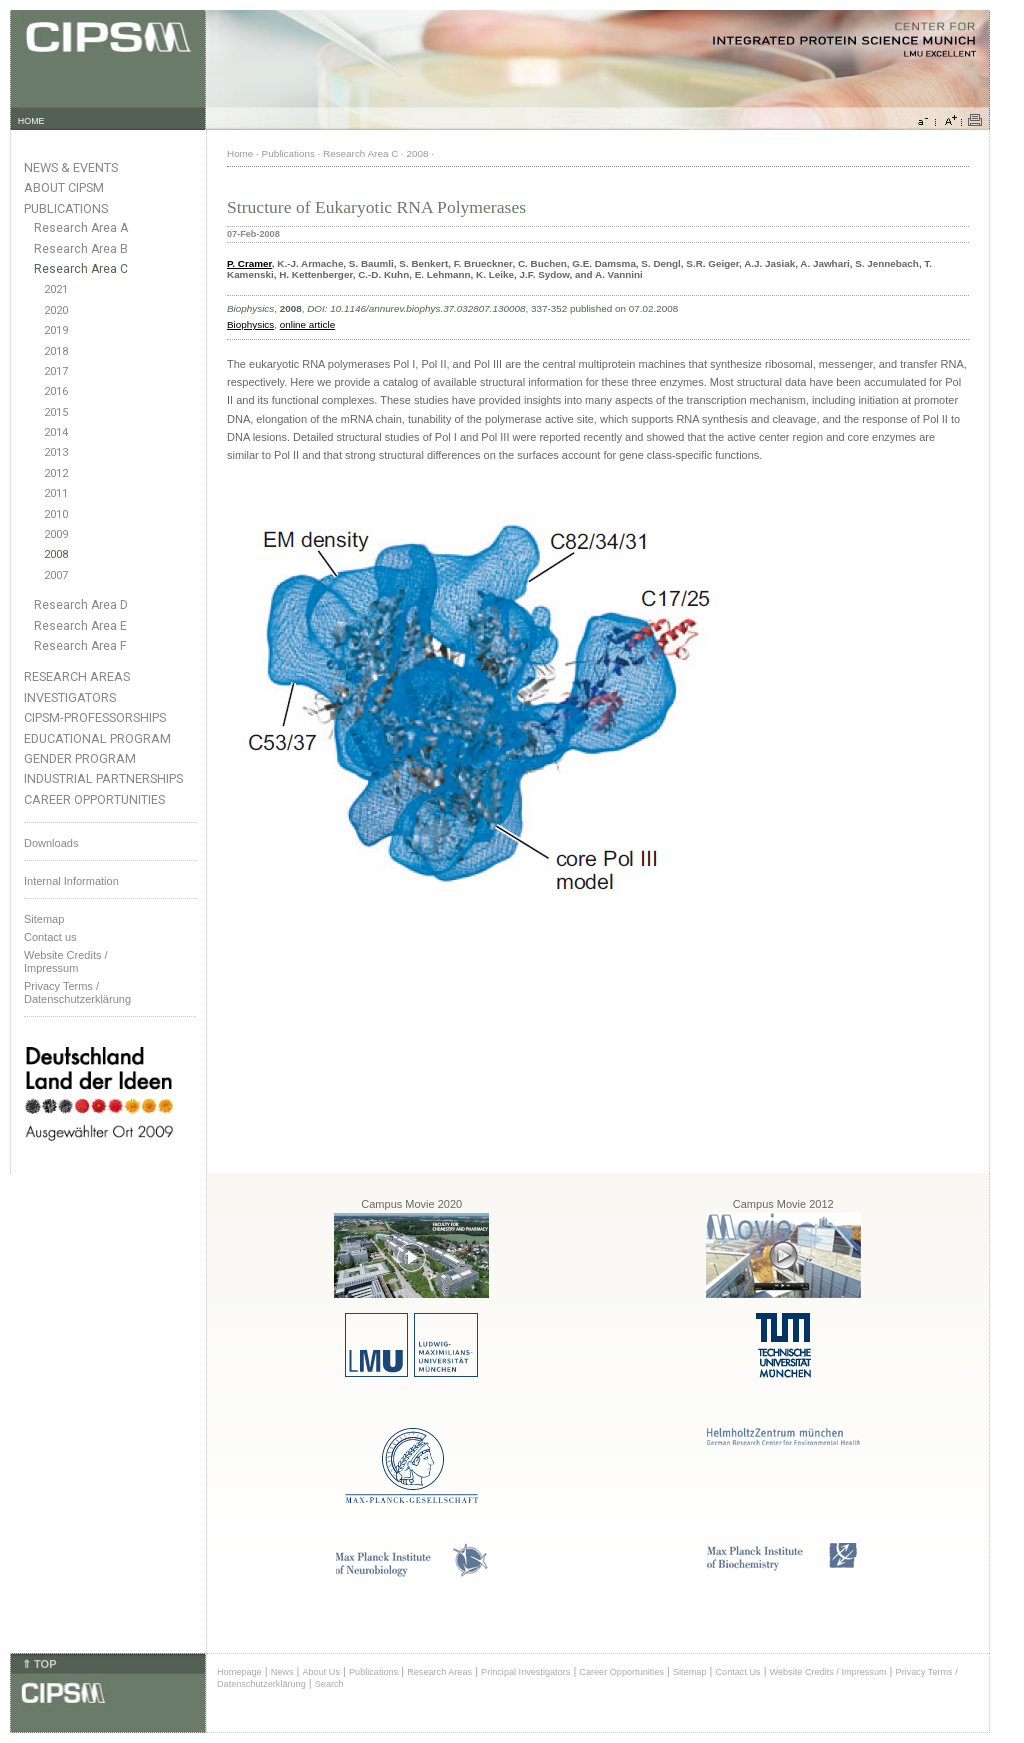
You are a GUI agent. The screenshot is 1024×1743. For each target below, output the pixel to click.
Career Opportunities (94, 799)
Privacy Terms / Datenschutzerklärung (77, 992)
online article (307, 324)
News (282, 1672)
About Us (321, 1672)
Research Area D (81, 605)
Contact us (50, 937)
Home (240, 153)
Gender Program (80, 758)
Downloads (51, 843)
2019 (56, 330)
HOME (31, 121)
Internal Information (71, 881)
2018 (56, 351)
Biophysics (250, 324)
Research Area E (80, 626)
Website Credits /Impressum (66, 961)
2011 (56, 493)
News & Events (71, 167)
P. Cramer (249, 263)
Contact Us (737, 1672)
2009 (56, 534)
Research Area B (81, 249)
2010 (56, 514)
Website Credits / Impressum (828, 1672)
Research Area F (80, 646)
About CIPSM (64, 187)
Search (329, 1684)
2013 (56, 452)
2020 (56, 310)
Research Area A (81, 228)
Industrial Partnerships (103, 778)
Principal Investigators (525, 1672)
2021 (56, 289)
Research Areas (77, 676)
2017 (56, 371)
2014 (56, 432)
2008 (56, 554)
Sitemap (44, 919)
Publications (66, 208)
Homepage (239, 1672)
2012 (56, 473)
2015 (56, 412)
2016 (56, 391)
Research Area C (81, 269)
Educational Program (97, 738)
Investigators (70, 697)
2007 (56, 575)
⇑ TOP (39, 1664)
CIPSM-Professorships (95, 717)
